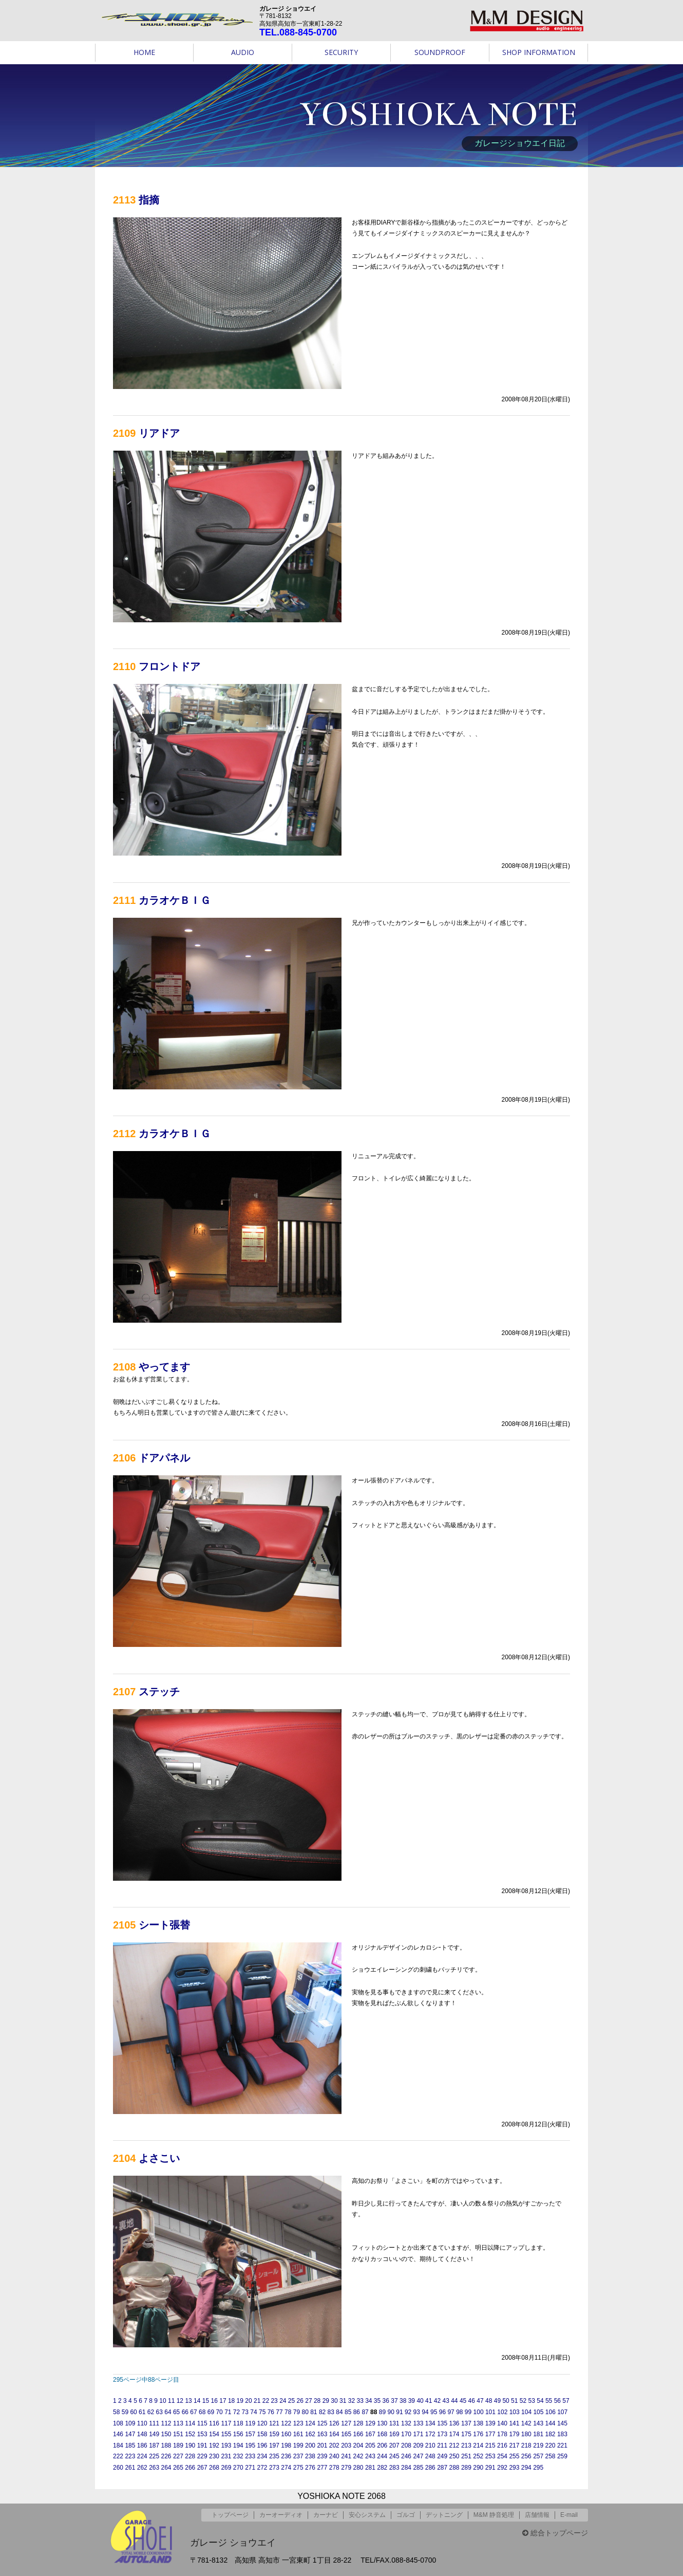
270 (238, 2467)
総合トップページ (555, 2533)
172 (430, 2434)
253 (490, 2456)
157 (250, 2434)
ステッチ (159, 1691)
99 (468, 2412)
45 (463, 2400)
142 (526, 2423)
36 (386, 2400)
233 (250, 2456)
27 (308, 2400)
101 (490, 2412)
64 (167, 2412)
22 (265, 2400)
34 (368, 2400)
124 (310, 2423)
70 (219, 2412)
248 (430, 2456)
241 (346, 2456)
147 (130, 2434)
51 (514, 2400)
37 (394, 2400)
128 (358, 2423)
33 (359, 2400)
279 (346, 2467)
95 (433, 2412)
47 (480, 2400)
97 (450, 2412)
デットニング (444, 2514)
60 (133, 2412)
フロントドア (169, 666)
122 (286, 2423)
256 (526, 2456)
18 (231, 2400)
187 (154, 2445)
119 (250, 2423)
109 (130, 2423)
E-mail (569, 2514)
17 (222, 2400)
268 (214, 2467)
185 (130, 2445)
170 (406, 2434)
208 (406, 2445)
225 (154, 2456)
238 (310, 2456)
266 (190, 2467)
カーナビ (325, 2514)
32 (351, 2400)
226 (166, 2456)
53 (531, 2400)
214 (478, 2445)
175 (466, 2434)
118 (238, 2423)
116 (214, 2423)
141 (514, 2423)
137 (466, 2423)
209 (418, 2445)
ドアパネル (164, 1457)
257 (538, 2456)
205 (370, 2445)
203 (346, 2445)
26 (300, 2400)
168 (382, 2434)
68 (202, 2412)
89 (382, 2412)
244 (382, 2456)
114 (190, 2423)
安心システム (367, 2514)
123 (298, 2423)
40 (419, 2400)
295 (538, 2467)
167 (370, 2434)
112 (166, 2423)
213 (466, 2445)
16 (214, 2400)
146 (118, 2434)
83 (331, 2412)
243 (370, 2456)
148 (142, 2434)
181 (538, 2434)
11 (171, 2400)
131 (394, 2423)
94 (425, 2412)
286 (430, 2467)
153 (202, 2434)
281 (370, 2467)
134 (430, 2423)
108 (118, 2423)
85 (348, 2412)
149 (154, 2434)
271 (250, 2467)
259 (562, 2456)
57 (565, 2400)
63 (159, 2412)
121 (274, 2423)
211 (442, 2445)
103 (514, 2412)
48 (488, 2400)
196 (262, 2445)
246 (406, 2456)
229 (202, 2456)
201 (322, 2445)
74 (253, 2412)
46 (471, 2400)
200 (310, 2445)
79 (296, 2412)
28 (317, 2400)
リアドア (159, 433)
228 (190, 2456)
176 (478, 2434)
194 (238, 2445)
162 (310, 2434)
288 (454, 2467)
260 (118, 2467)
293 (514, 2467)
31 (342, 2400)
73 (245, 2412)
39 (411, 2400)
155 (226, 2434)
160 (286, 2434)
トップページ (230, 2514)
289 (466, 2467)
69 (210, 2412)
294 (526, 2467)
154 (214, 2434)
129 (370, 2423)
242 (358, 2456)
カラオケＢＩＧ (175, 900)
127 (346, 2423)
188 (166, 2445)
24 (282, 2400)
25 (291, 2400)
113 (178, 2423)
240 (334, 2456)
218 (526, 2445)
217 (514, 2445)
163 (322, 2434)
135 (442, 2423)
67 (193, 2412)
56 (557, 2400)
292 (502, 2467)
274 (286, 2467)
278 (334, 2467)
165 (346, 2434)
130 (382, 2423)
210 (430, 2445)
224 (142, 2456)
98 (459, 2412)
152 (190, 2434)
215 (490, 2445)
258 (550, 2456)
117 (226, 2423)
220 (550, 2445)
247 (418, 2456)
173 (442, 2434)
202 (334, 2445)
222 (118, 2456)
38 (403, 2400)
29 (325, 2400)
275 (298, 2467)
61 (142, 2412)
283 (394, 2467)
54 (540, 2400)
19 (240, 2400)
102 (502, 2412)
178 (502, 2434)
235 (274, 2456)
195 (250, 2445)
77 (279, 2412)
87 (365, 2412)
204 (358, 2445)
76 (271, 2412)
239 (322, 2456)
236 (286, 2456)
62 (150, 2412)
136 (454, 2423)
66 (185, 2412)
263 (154, 2467)
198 (286, 2445)
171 (418, 2434)
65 (176, 2412)
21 (257, 2400)
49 (497, 2400)
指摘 (149, 200)
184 (118, 2445)
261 (130, 2467)
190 (190, 2445)
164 (334, 2434)
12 (180, 2400)
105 (538, 2412)
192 (214, 2445)
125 (322, 2423)
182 (550, 2434)
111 (154, 2423)
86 (356, 2412)
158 (262, 2434)
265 (178, 2467)
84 (339, 2412)
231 (226, 2456)
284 (406, 2467)
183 (562, 2434)
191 (202, 2445)
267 (202, 2467)
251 (466, 2456)
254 (502, 2456)
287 (442, 2467)
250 (454, 2456)
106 (550, 2412)
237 (298, 2456)
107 (562, 2412)
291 (490, 2467)
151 (178, 2434)
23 (274, 2400)
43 (445, 2400)
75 (262, 2412)
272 (262, 2467)
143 (538, 2423)
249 (442, 2456)
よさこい (159, 2158)
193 (226, 2445)
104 (526, 2412)
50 (505, 2400)
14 (197, 2400)
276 (310, 2467)
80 (304, 2412)
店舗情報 (537, 2514)
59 (125, 2412)
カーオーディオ (280, 2514)
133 (418, 2423)
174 (454, 2434)
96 (442, 2412)
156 (238, 2434)
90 (391, 2412)
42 (437, 2400)
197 (274, 2445)
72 (236, 2412)
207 (394, 2445)
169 (394, 2434)
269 (226, 2467)
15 (205, 2400)
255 (514, 2456)
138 (478, 2423)
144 (550, 2423)
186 (142, 2445)
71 (227, 2412)
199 (298, 2445)
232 (238, 2456)
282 (382, 2467)
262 (142, 2467)
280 (358, 2467)
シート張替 (164, 1925)
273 (274, 2467)
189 (178, 2445)
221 (562, 2445)
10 (162, 2400)
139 (490, 2423)
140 (502, 2423)
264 (166, 2467)
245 (394, 2456)
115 (202, 2423)
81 (313, 2412)
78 (287, 2412)
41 (428, 2400)
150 (166, 2434)
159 (274, 2434)
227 (178, 2456)
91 (399, 2412)
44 (454, 2400)
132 (406, 2423)
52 (523, 2400)
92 (408, 2412)
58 (116, 2412)
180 (526, 2434)
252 (478, 2456)
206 (382, 2445)
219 (538, 2445)
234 (262, 2456)
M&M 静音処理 (493, 2514)
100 (478, 2412)
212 (454, 2445)
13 (188, 2400)
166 (358, 2434)
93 (416, 2412)
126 (334, 2423)
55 (548, 2400)
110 (142, 2423)
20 (248, 2400)
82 (322, 2412)
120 (262, 2423)
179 (514, 2434)
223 (130, 2456)
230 (214, 2456)
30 (334, 2400)
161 (298, 2434)
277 (322, 2467)
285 (418, 2467)
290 (478, 2467)
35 (377, 2400)
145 (562, 2423)
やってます (164, 1367)
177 (490, 2434)
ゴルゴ (405, 2514)
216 (502, 2445)
